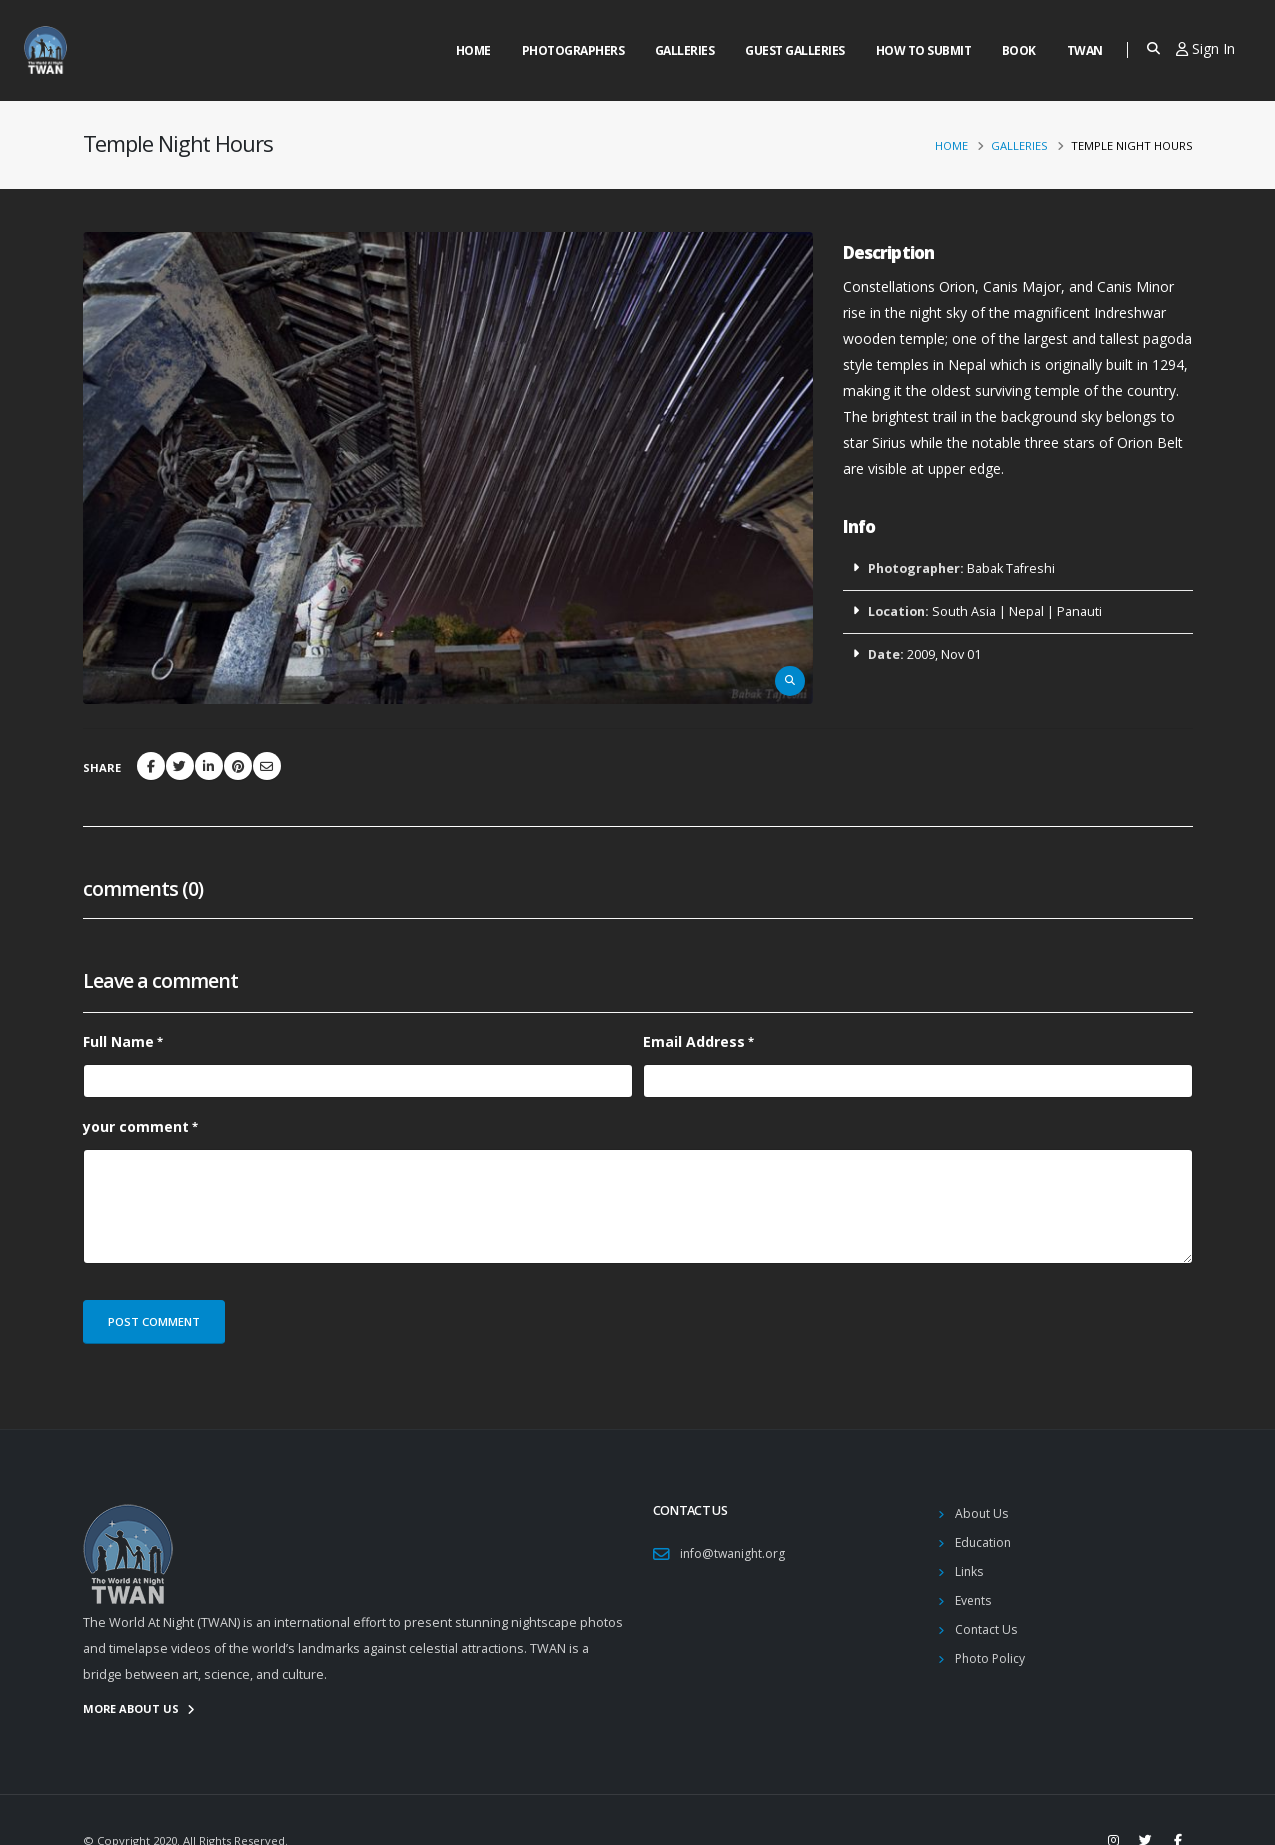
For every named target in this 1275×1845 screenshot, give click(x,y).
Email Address (694, 1041)
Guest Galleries (795, 50)
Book (1019, 50)
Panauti (1079, 611)
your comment (136, 1126)
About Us (982, 1513)
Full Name (118, 1041)
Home (473, 50)
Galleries (685, 50)
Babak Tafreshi (1011, 568)
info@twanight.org (734, 1553)
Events (975, 1600)
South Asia (964, 611)
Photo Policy (991, 1658)
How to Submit (924, 50)
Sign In (1205, 48)
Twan (1085, 50)
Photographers (573, 50)
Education (984, 1542)
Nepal (1026, 611)
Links (970, 1571)
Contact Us (987, 1629)
